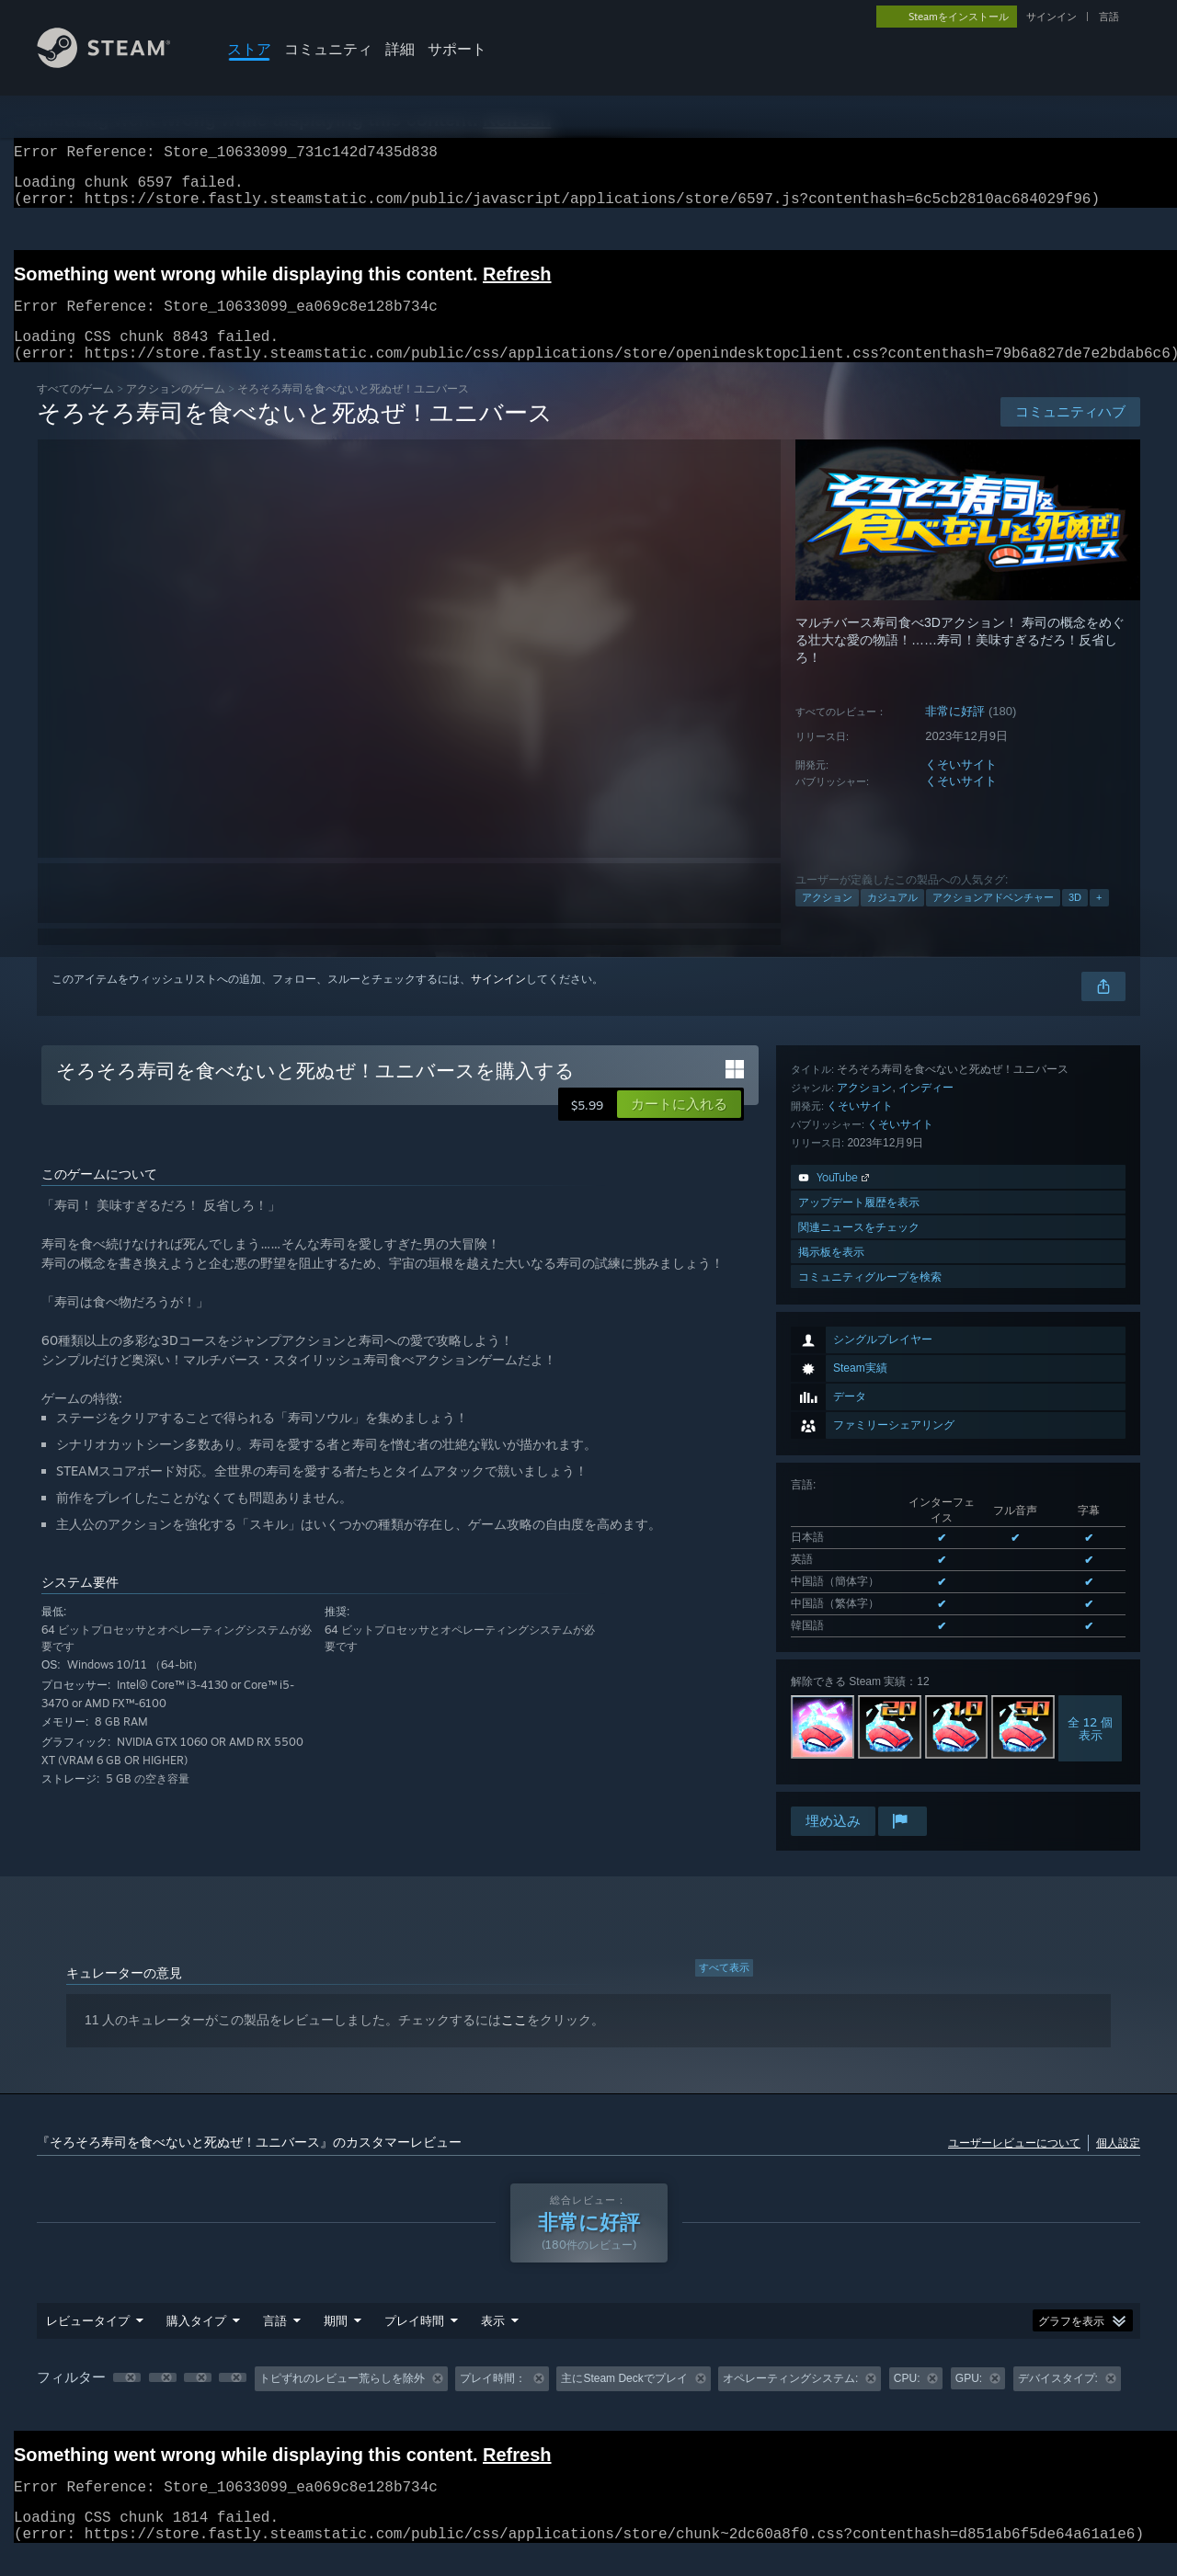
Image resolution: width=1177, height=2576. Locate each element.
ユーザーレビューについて (1014, 2164)
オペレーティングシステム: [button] (790, 2400)
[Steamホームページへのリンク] (118, 63)
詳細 (400, 49)
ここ (514, 2042)
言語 (1109, 16)
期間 (336, 2342)
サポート (457, 49)
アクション (827, 919)
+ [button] (1099, 919)
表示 (493, 2342)
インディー (926, 1589)
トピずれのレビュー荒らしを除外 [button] (342, 2400)
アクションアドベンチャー (993, 919)
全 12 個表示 (1090, 1484)
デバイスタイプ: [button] (1058, 2400)
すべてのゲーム (75, 410)
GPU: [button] (968, 2400)
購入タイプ (196, 2342)
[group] (588, 2401)
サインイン (1051, 16)
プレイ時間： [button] (493, 2400)
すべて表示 (724, 1989)
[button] (679, 1126)
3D (1074, 919)
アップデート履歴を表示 (859, 1704)
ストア (249, 49)
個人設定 (1118, 2164)
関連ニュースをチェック (859, 1729)
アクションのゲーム (175, 410)
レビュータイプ (88, 2342)
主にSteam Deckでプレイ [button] (624, 2400)
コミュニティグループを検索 (870, 1778)
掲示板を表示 (831, 1754)
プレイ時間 (414, 2342)
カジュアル (892, 919)
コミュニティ (328, 49)
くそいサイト (961, 786)
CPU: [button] (907, 2400)
